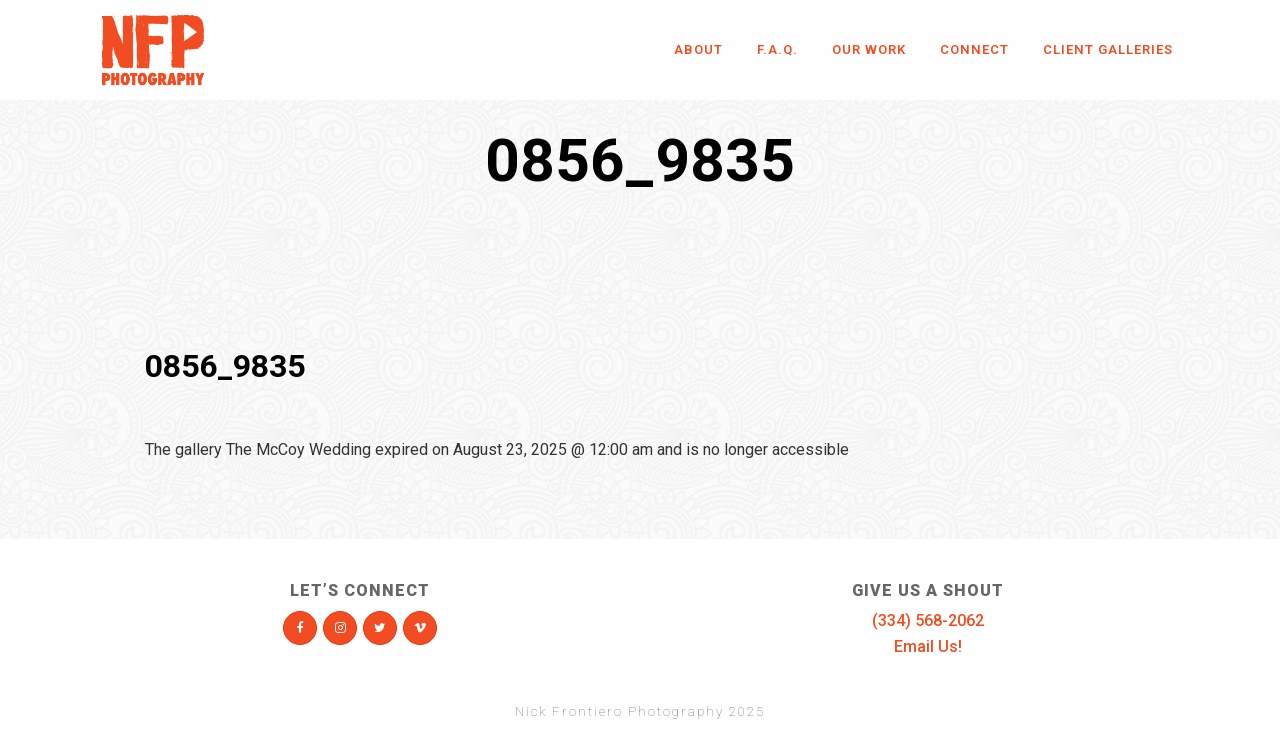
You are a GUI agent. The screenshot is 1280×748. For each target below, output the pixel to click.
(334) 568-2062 (928, 620)
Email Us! (928, 646)
